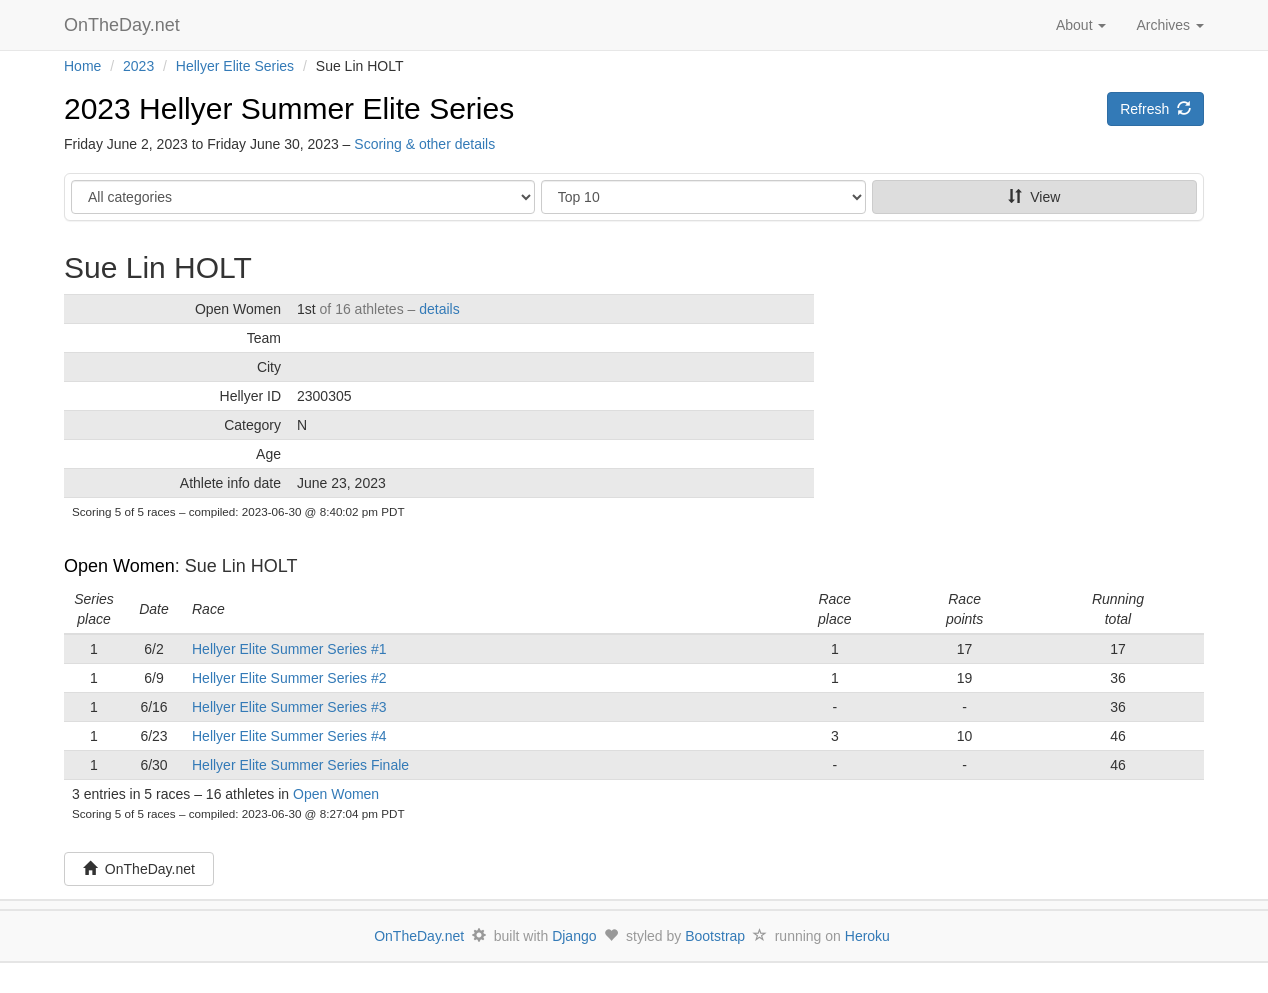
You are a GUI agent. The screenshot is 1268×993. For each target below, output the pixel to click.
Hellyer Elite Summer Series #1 (289, 649)
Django (574, 936)
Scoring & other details (424, 144)
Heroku (867, 936)
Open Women (119, 566)
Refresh (1155, 109)
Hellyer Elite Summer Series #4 (289, 736)
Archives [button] (1170, 25)
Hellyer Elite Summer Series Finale (300, 765)
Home (82, 66)
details (439, 309)
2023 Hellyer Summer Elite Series (289, 108)
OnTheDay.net (124, 25)
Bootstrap (715, 936)
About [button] (1081, 25)
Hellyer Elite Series (235, 66)
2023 (138, 66)
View (1034, 197)
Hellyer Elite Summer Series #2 (289, 678)
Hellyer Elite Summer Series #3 (289, 707)
